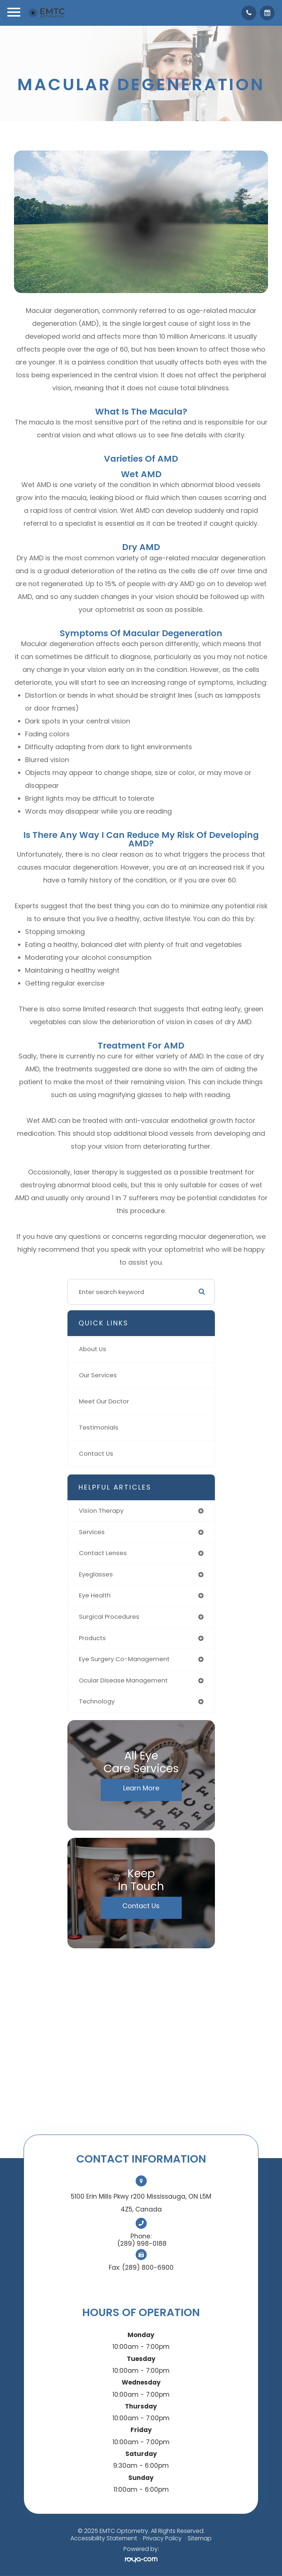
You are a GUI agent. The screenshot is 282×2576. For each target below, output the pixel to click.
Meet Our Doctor (104, 1401)
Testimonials (98, 1427)
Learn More (141, 1788)
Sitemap (200, 2538)
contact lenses (103, 1553)
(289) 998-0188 (142, 2243)
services (92, 1532)
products (92, 1638)
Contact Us (96, 1453)
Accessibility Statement (103, 2538)
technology (97, 1701)
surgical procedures (109, 1617)
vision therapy (101, 1511)
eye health (95, 1595)
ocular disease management (123, 1680)
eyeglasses (96, 1574)
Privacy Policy (162, 2538)
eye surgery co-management (124, 1659)
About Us (92, 1349)
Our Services (98, 1375)
